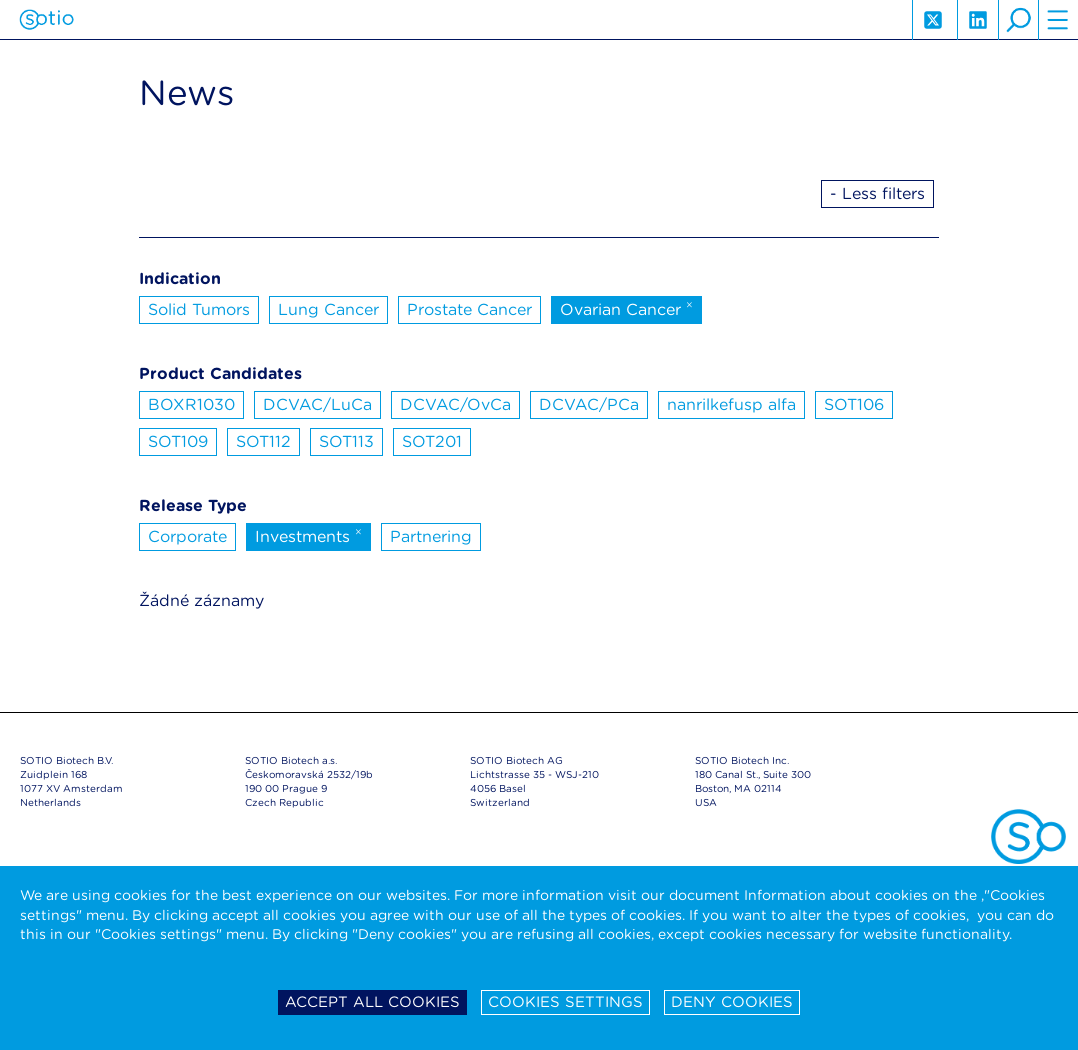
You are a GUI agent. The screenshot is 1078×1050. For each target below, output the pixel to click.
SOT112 (263, 441)
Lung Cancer (328, 309)
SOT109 (178, 441)
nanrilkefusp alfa (731, 404)
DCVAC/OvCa (455, 404)
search (1018, 20)
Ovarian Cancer (626, 308)
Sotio (46, 20)
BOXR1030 (191, 404)
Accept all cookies (372, 1002)
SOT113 (346, 441)
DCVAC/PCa (589, 404)
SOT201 (432, 441)
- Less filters (877, 193)
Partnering (431, 536)
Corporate (187, 536)
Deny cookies (732, 1002)
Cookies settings (565, 1002)
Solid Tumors (199, 309)
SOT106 (854, 404)
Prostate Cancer (469, 309)
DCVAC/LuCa (317, 404)
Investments (308, 535)
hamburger (1058, 20)
